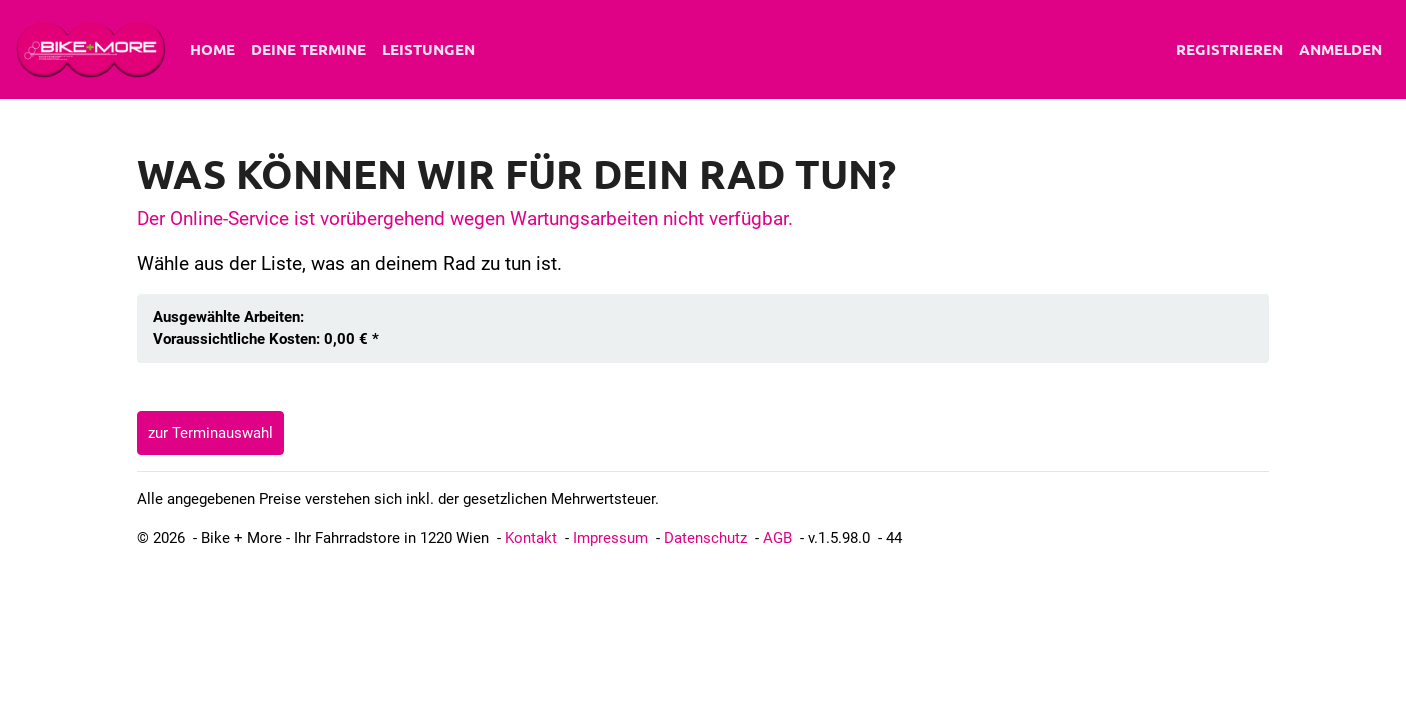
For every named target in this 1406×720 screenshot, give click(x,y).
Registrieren (1229, 49)
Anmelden (1340, 49)
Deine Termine (308, 49)
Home (212, 49)
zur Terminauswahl (210, 433)
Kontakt (531, 538)
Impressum (610, 538)
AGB (777, 538)
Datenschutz (705, 538)
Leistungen (428, 49)
